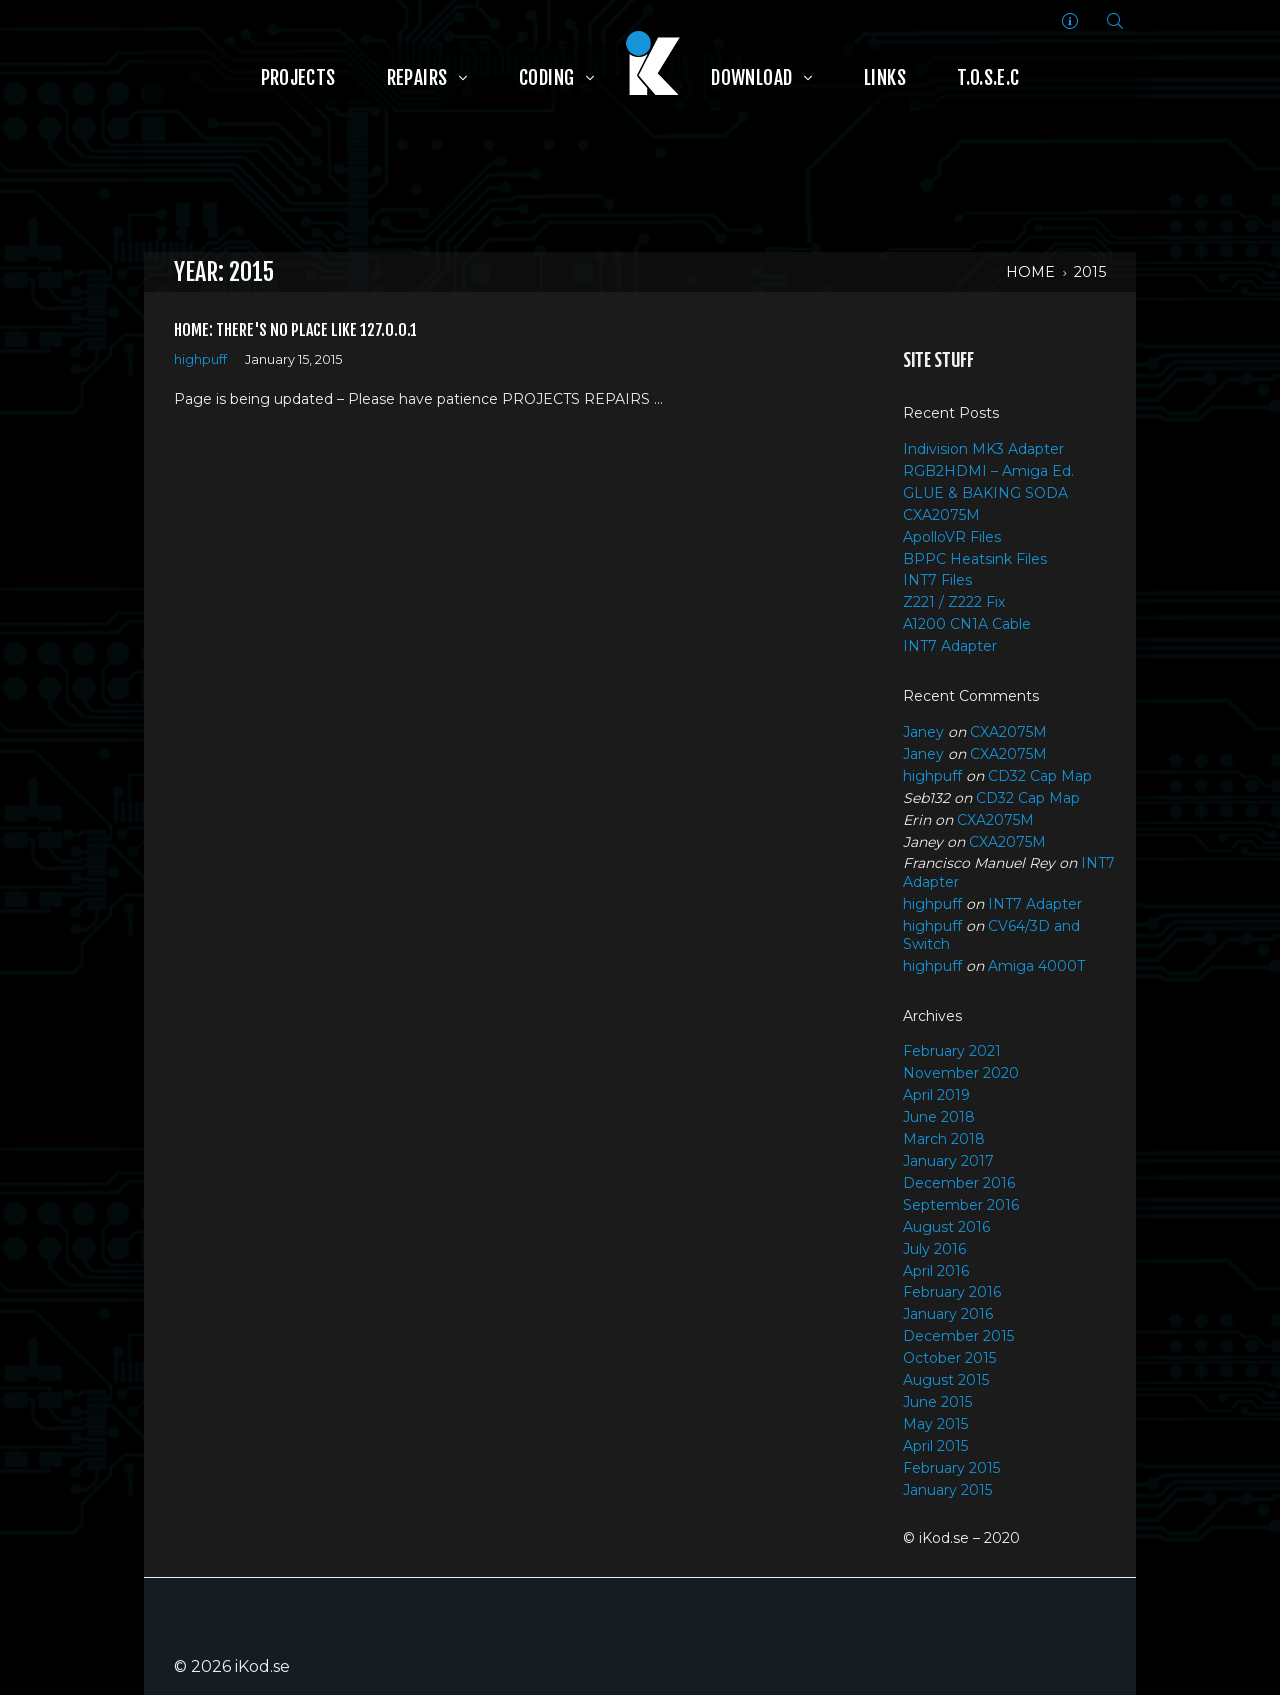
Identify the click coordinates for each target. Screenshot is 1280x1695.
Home (1030, 272)
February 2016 (952, 1292)
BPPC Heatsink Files (975, 559)
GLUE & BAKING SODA (985, 493)
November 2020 (961, 1073)
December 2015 (958, 1336)
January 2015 (947, 1490)
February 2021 (952, 1051)
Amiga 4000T (1036, 966)
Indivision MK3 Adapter (983, 449)
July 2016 (934, 1249)
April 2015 (935, 1446)
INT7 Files (937, 580)
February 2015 (951, 1468)
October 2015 (949, 1358)
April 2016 (936, 1271)
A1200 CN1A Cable (967, 624)
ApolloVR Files (952, 537)
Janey (923, 732)
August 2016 (946, 1227)
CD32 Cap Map (1040, 776)
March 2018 (944, 1139)
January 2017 (948, 1161)
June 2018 (939, 1117)
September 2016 (961, 1205)
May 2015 (935, 1424)
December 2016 (959, 1183)
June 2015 (937, 1402)
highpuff (200, 359)
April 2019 (936, 1095)
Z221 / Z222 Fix (954, 602)
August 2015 (946, 1380)
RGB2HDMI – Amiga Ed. (988, 471)
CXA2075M (941, 515)
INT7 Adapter (950, 646)
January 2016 (948, 1314)
